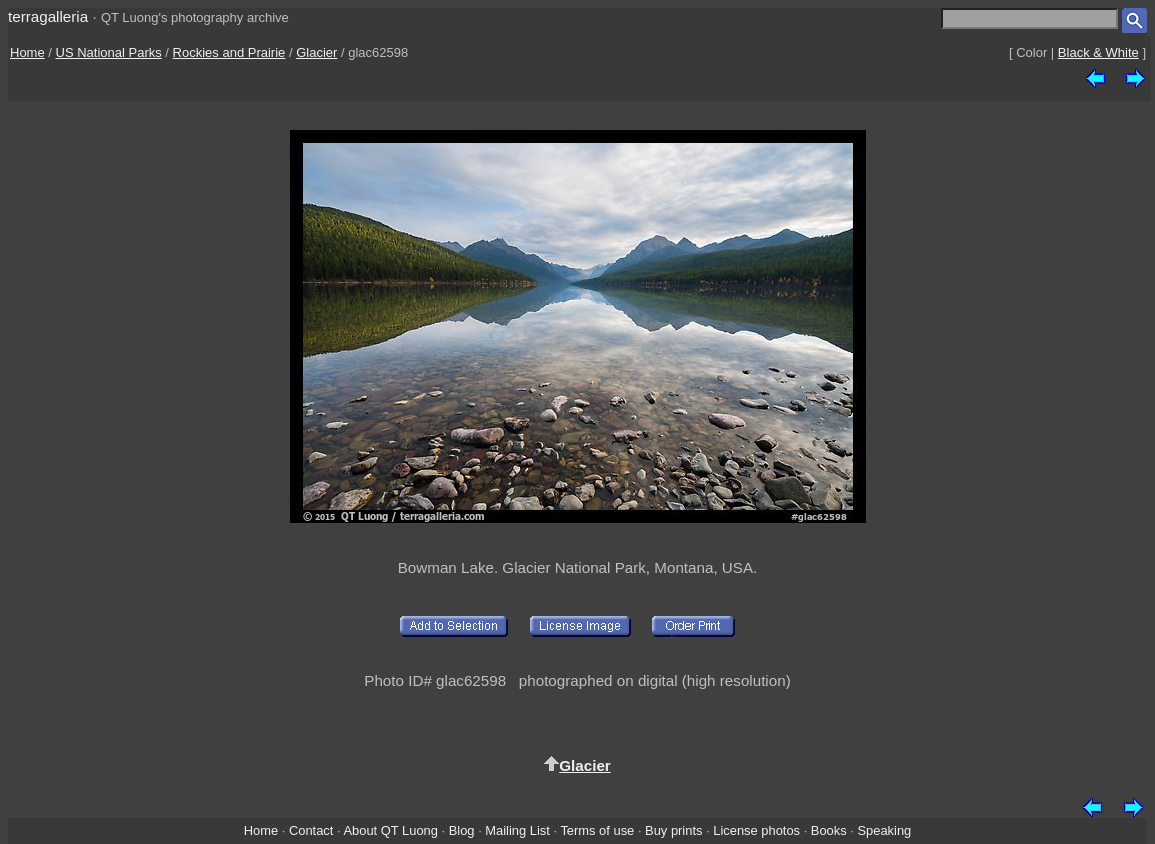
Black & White (1098, 52)
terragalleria (48, 16)
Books (829, 830)
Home (27, 52)
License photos (756, 830)
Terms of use (597, 830)
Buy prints (673, 830)
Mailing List (517, 830)
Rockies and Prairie (229, 52)
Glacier (316, 52)
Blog (462, 830)
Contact (311, 830)
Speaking (884, 830)
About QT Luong (390, 830)
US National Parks (109, 52)
